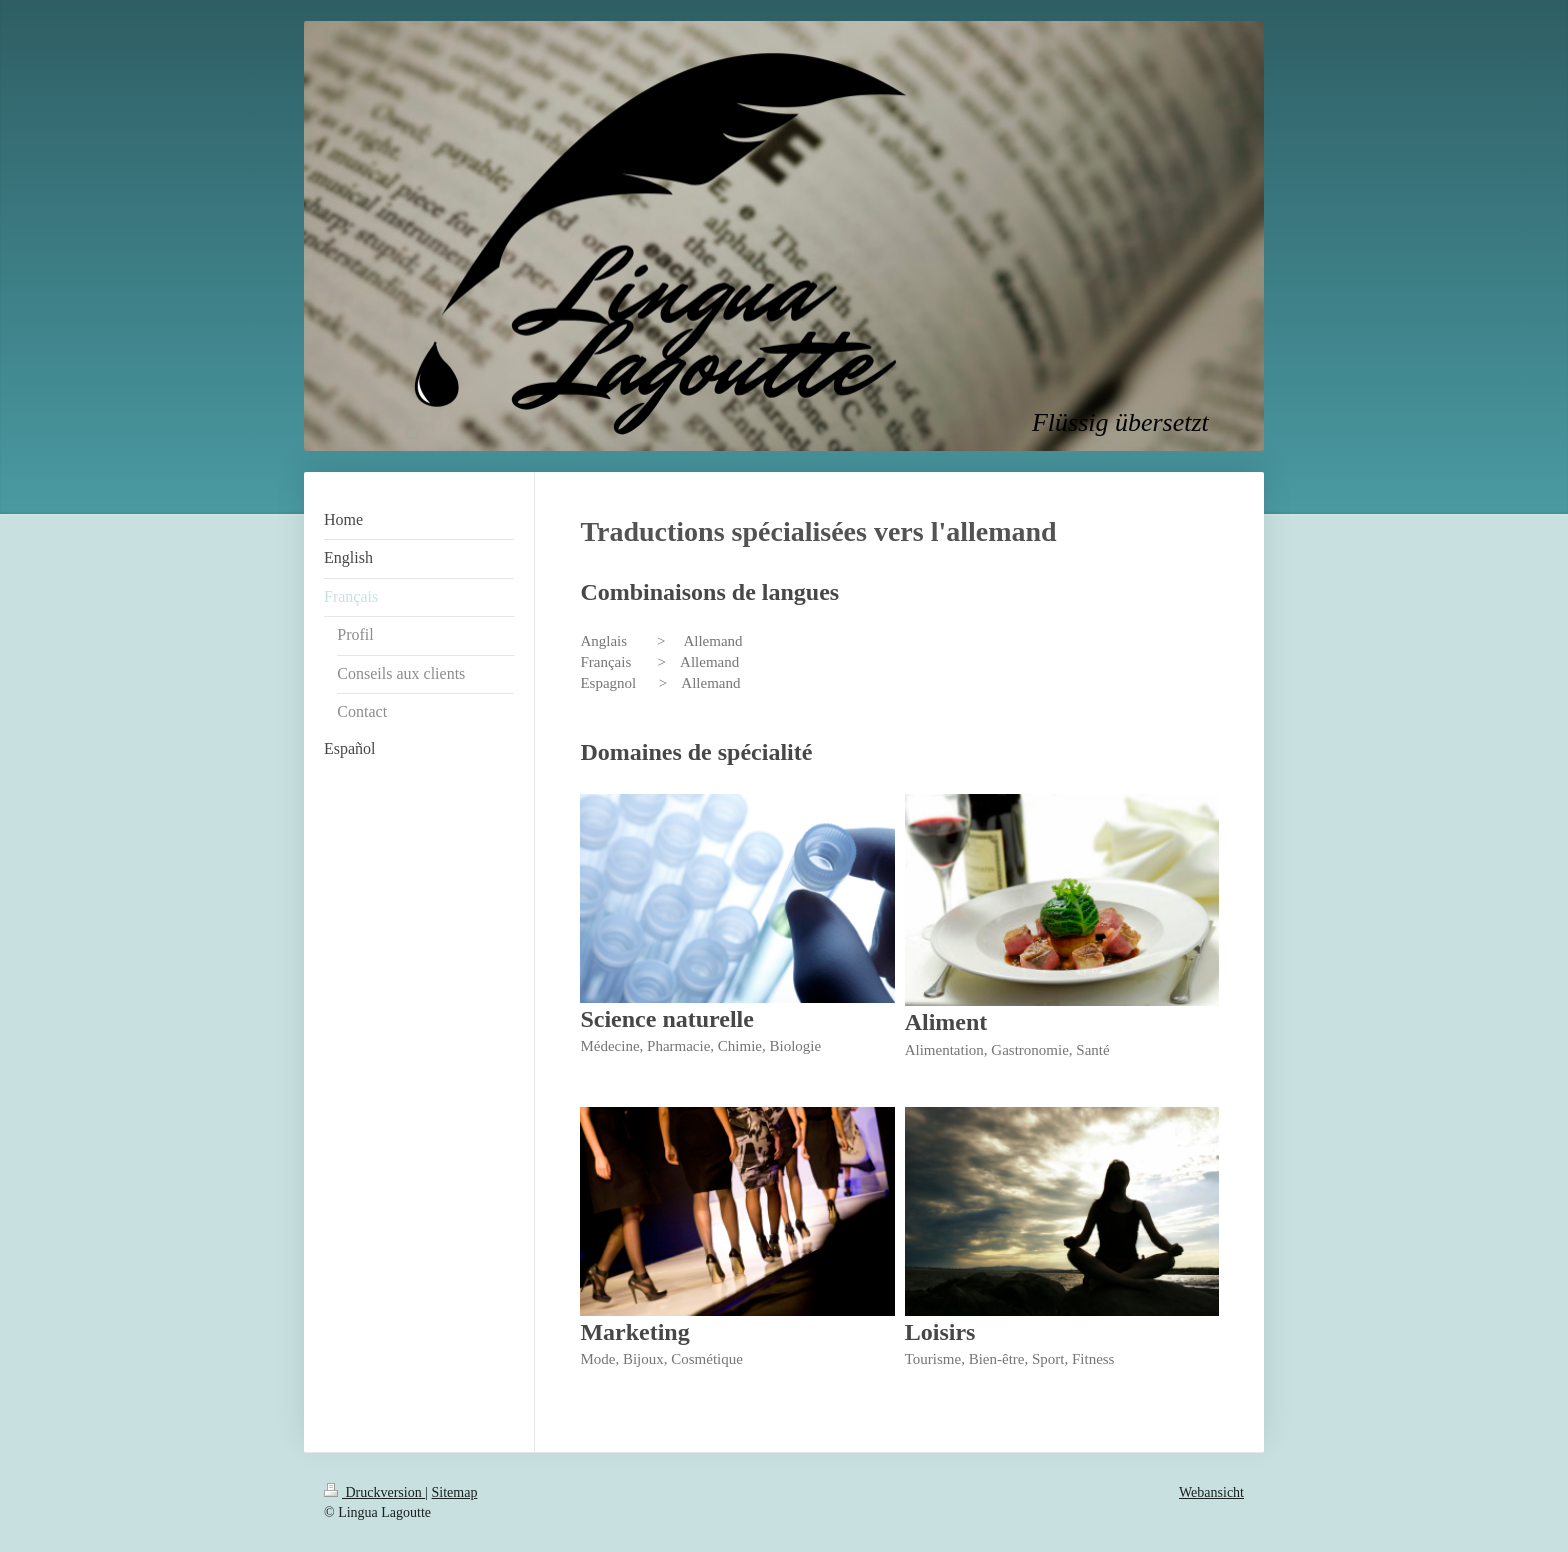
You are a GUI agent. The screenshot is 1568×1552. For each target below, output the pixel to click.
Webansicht (1211, 1492)
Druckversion (374, 1492)
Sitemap (455, 1492)
